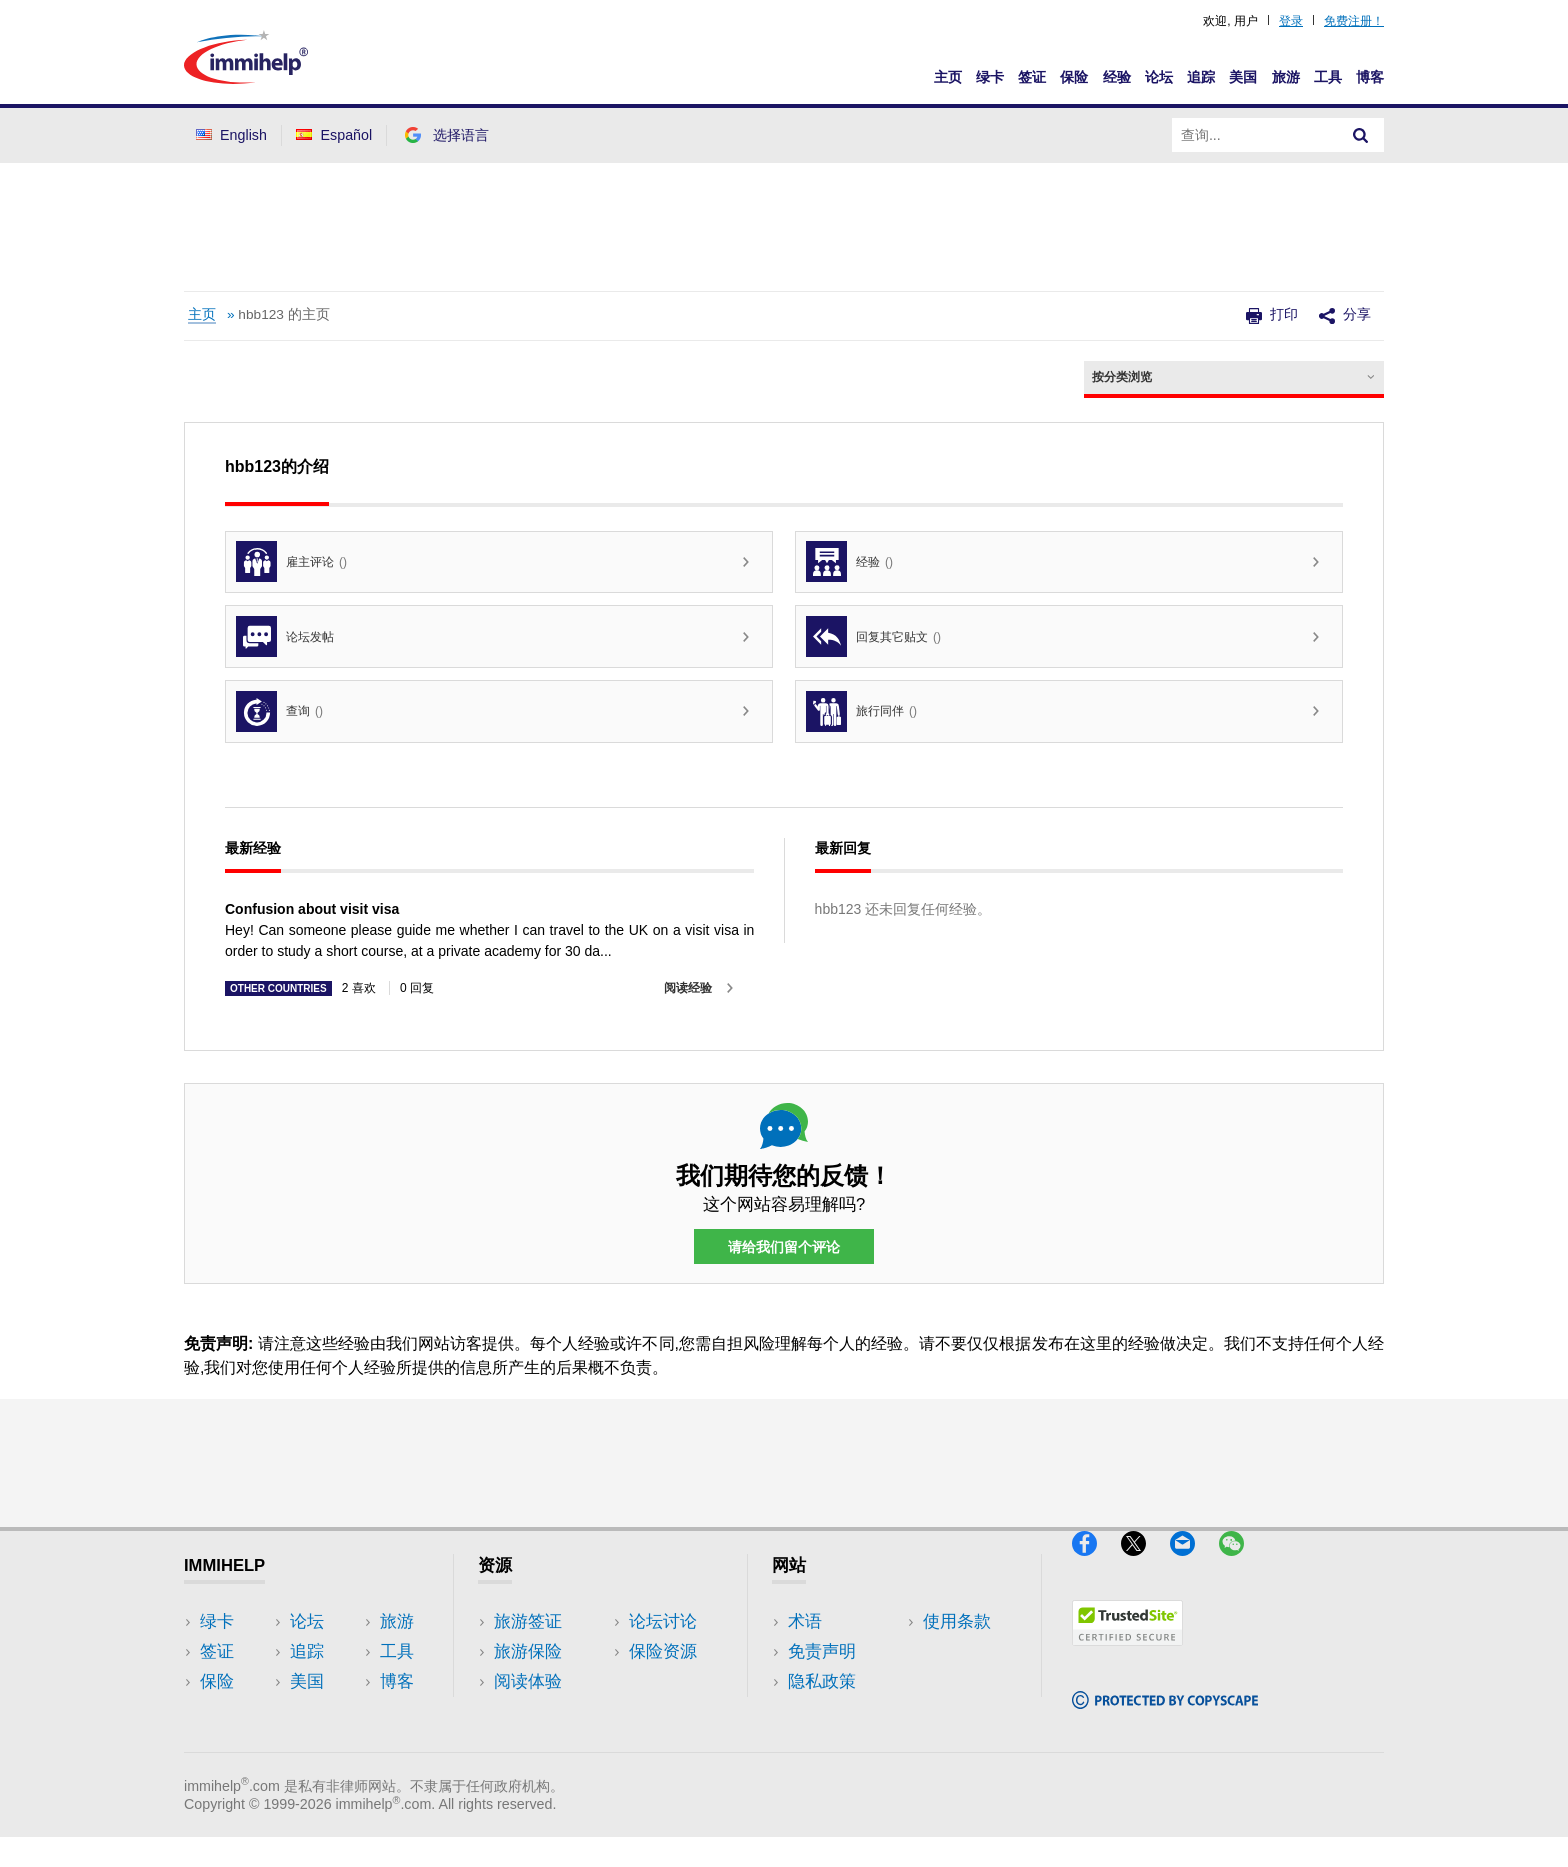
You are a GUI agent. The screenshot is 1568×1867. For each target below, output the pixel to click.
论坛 (1159, 77)
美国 (1243, 77)
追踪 (1201, 77)
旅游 (1286, 77)
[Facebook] (1096, 1564)
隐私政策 (822, 1681)
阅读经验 (688, 988)
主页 (948, 77)
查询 (279, 711)
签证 (1032, 77)
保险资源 (528, 1741)
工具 (1328, 77)
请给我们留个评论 (784, 1247)
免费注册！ (1354, 21)
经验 (1117, 77)
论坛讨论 (528, 1711)
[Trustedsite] (1127, 1653)
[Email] (1194, 1564)
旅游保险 (528, 1651)
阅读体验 (528, 1681)
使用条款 (822, 1711)
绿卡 (990, 77)
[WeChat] (1241, 1564)
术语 (805, 1621)
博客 (1370, 77)
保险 (1074, 77)
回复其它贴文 (873, 636)
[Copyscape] (1165, 1716)
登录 (1291, 21)
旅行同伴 (861, 711)
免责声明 (822, 1651)
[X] (1145, 1564)
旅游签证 (528, 1621)
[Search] (1361, 135)
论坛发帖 (285, 636)
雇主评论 (291, 561)
